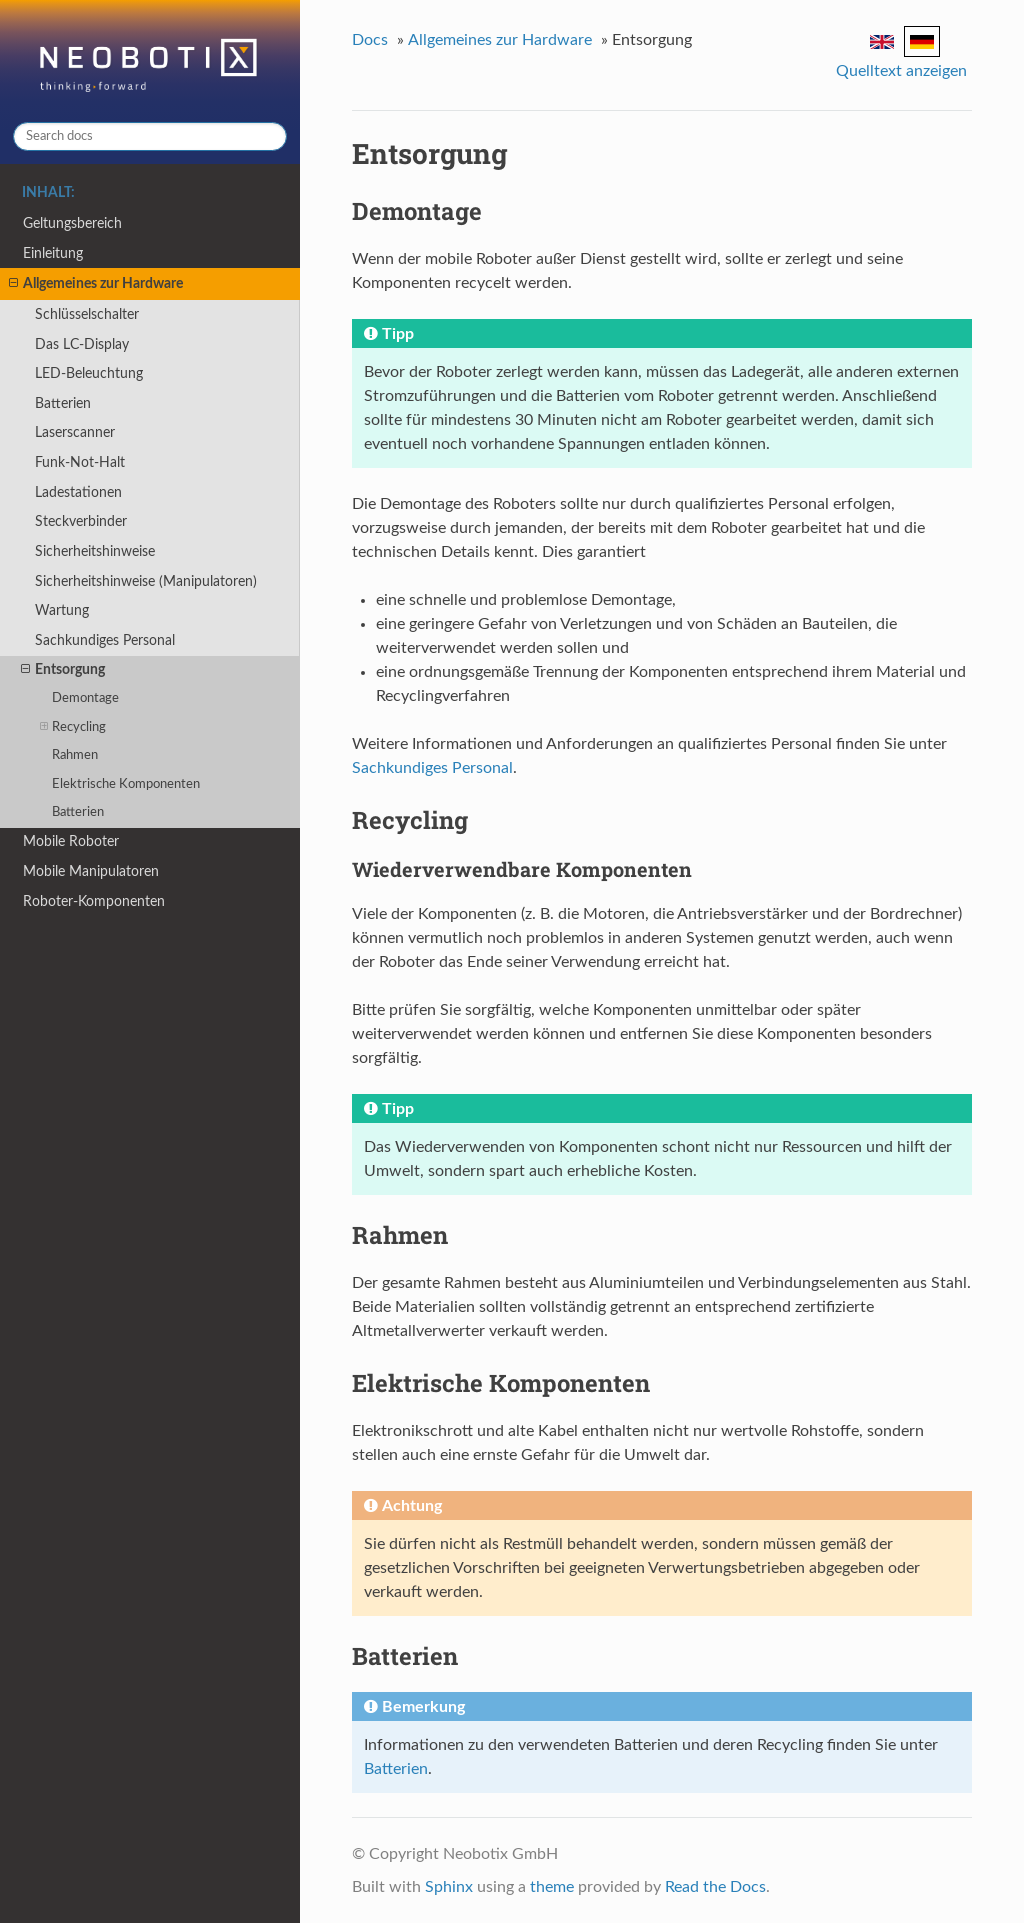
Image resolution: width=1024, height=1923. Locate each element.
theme (552, 1887)
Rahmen (75, 755)
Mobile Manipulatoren (91, 871)
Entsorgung (63, 670)
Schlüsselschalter (87, 314)
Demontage (85, 698)
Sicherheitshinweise (95, 551)
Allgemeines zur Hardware (96, 284)
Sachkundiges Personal (105, 640)
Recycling (73, 727)
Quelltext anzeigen (901, 71)
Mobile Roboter (71, 841)
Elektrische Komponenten (126, 784)
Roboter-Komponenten (94, 901)
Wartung (62, 610)
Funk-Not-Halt (80, 462)
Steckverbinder (81, 521)
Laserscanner (75, 432)
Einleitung (53, 253)
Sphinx (449, 1887)
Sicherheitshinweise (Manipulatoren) (146, 581)
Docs (370, 40)
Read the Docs (715, 1887)
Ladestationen (78, 492)
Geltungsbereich (72, 223)
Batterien (63, 403)
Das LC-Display (82, 344)
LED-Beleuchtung (89, 373)
